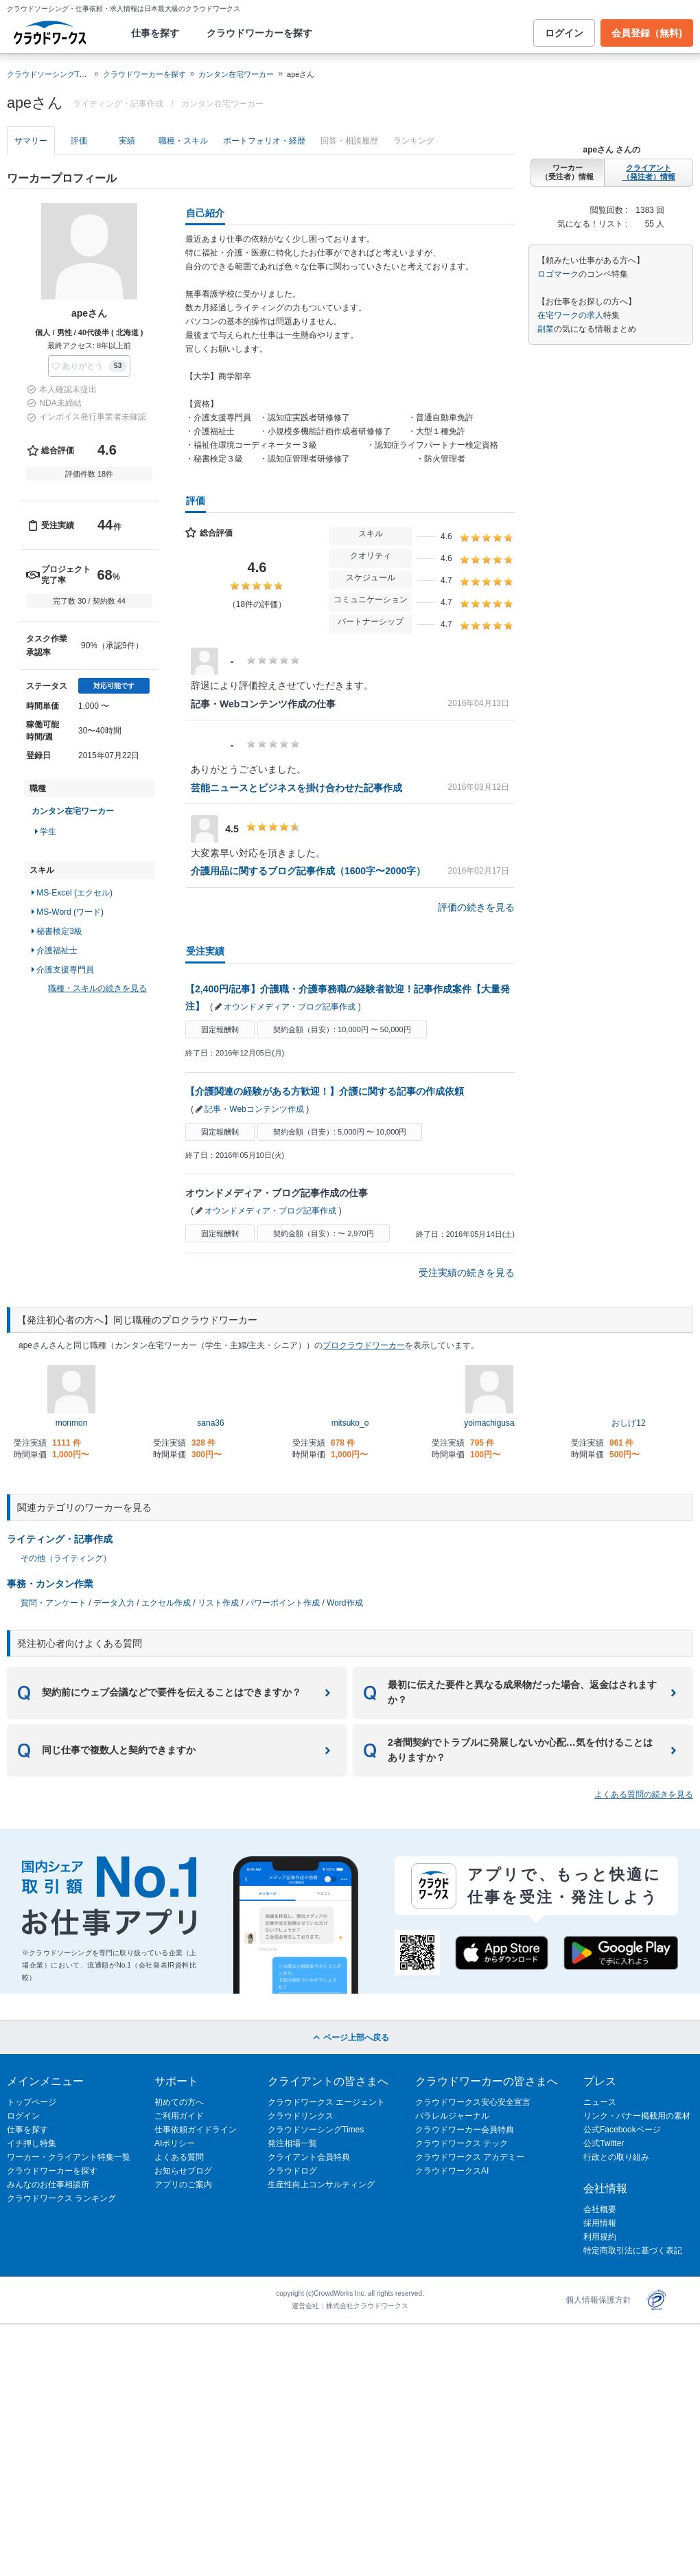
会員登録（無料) (646, 32)
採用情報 (599, 2223)
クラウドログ (292, 2171)
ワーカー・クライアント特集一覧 (68, 2157)
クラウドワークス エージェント (326, 2102)
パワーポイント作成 (283, 1603)
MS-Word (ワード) (68, 912)
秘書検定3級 (57, 931)
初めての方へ (179, 2102)
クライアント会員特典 (309, 2157)
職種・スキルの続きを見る (97, 988)
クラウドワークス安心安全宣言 (472, 2102)
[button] (89, 366)
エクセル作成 (166, 1603)
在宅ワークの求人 (570, 315)
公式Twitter (603, 2143)
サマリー (30, 141)
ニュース (599, 2102)
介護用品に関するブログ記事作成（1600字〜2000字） (308, 870)
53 (117, 365)
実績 (127, 141)
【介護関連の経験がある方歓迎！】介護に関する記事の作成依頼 (324, 1091)
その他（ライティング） (66, 1558)
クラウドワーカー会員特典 (464, 2129)
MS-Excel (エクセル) (72, 893)
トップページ (31, 2102)
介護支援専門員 (63, 969)
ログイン (564, 32)
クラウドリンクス (301, 2116)
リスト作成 (218, 1603)
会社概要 (599, 2209)
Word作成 (344, 1603)
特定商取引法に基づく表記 (632, 2250)
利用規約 (599, 2237)
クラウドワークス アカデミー (469, 2157)
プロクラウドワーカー (364, 1345)
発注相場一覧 (292, 2143)
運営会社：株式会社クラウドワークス (350, 2306)
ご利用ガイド (179, 2116)
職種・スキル (183, 141)
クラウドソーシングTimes (316, 2129)
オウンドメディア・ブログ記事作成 (289, 1007)
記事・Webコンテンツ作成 (254, 1109)
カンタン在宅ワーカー (236, 74)
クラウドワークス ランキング (61, 2198)
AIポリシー (174, 2143)
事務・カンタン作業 (50, 1583)
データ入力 (114, 1603)
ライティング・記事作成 (60, 1539)
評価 (79, 141)
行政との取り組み (616, 2157)
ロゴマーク (558, 274)
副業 (545, 329)
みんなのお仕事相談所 (48, 2184)
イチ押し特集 (31, 2143)
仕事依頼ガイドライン (195, 2129)
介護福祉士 (55, 950)
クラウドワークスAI (452, 2171)
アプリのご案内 (183, 2184)
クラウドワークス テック (461, 2143)
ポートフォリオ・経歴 (264, 141)
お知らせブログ (183, 2171)
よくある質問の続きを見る (643, 1794)
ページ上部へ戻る (349, 2037)
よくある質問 (179, 2157)
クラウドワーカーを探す (259, 32)
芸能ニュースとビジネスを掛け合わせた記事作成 (296, 787)
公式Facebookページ (622, 2129)
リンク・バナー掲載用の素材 (636, 2116)
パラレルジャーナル (452, 2116)
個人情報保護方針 (598, 2300)
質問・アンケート (53, 1603)
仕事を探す (155, 32)
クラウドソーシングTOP (48, 74)
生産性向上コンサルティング (321, 2184)
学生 (45, 831)
